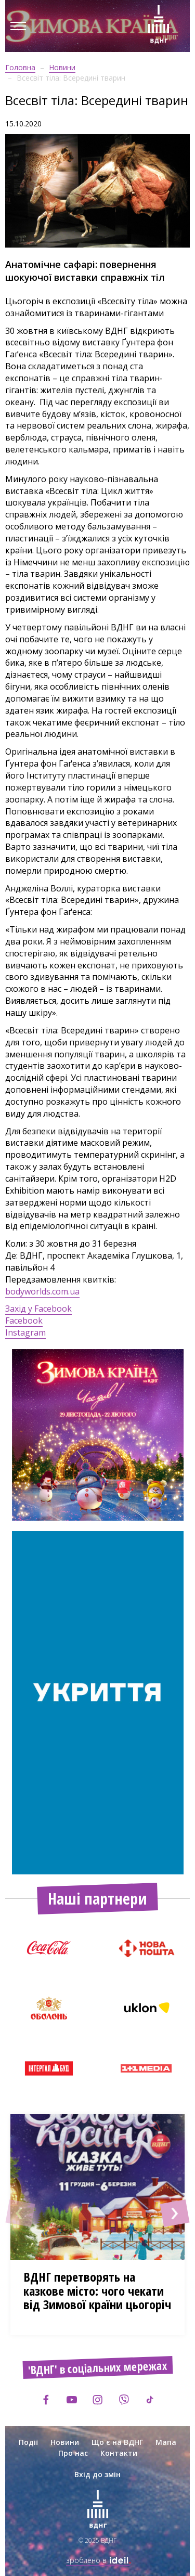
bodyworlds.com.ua (42, 1291)
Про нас (73, 2453)
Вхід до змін (97, 2474)
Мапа (165, 2442)
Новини (62, 67)
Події (28, 2442)
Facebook (24, 1320)
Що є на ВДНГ (117, 2442)
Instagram (25, 1332)
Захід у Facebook (38, 1308)
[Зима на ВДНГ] (158, 26)
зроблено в (97, 2560)
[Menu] (18, 26)
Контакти (118, 2453)
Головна (20, 67)
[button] (20, 2213)
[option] (97, 1435)
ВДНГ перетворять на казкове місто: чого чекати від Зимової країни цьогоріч (97, 2290)
